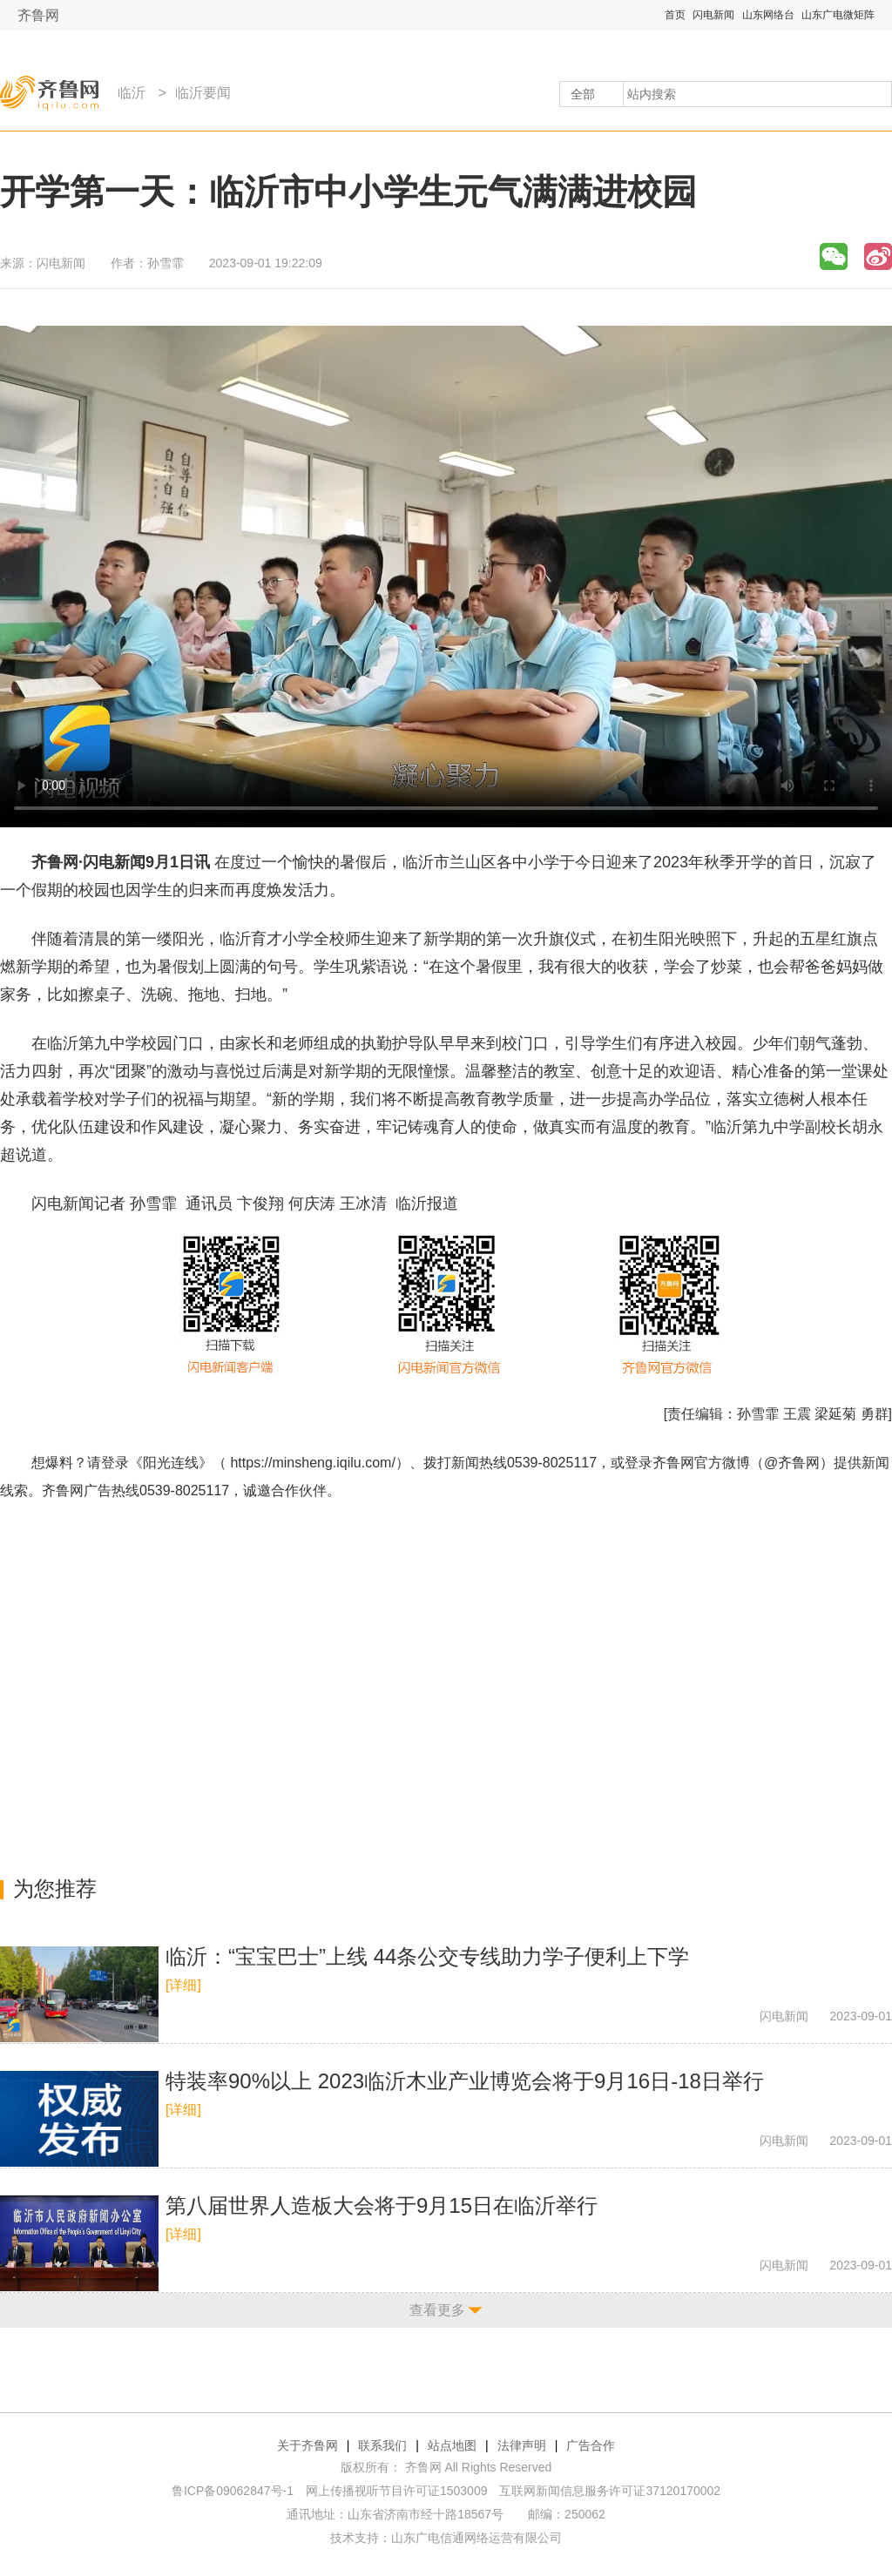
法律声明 (521, 2445)
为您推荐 (55, 1888)
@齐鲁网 (792, 1462)
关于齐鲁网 (307, 2445)
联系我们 (382, 2445)
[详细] (183, 1985)
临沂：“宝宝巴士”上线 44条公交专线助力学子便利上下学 (427, 1956)
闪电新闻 (713, 15)
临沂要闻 (203, 92)
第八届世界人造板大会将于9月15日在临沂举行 (382, 2205)
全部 (583, 94)
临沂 (131, 92)
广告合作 (590, 2445)
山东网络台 (768, 15)
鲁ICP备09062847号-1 (233, 2491)
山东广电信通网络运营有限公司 (476, 2538)
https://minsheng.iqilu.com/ (312, 1462)
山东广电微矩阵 (838, 15)
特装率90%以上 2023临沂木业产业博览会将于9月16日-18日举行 (465, 2081)
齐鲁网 (38, 15)
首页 (675, 15)
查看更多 (437, 2310)
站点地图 (452, 2445)
